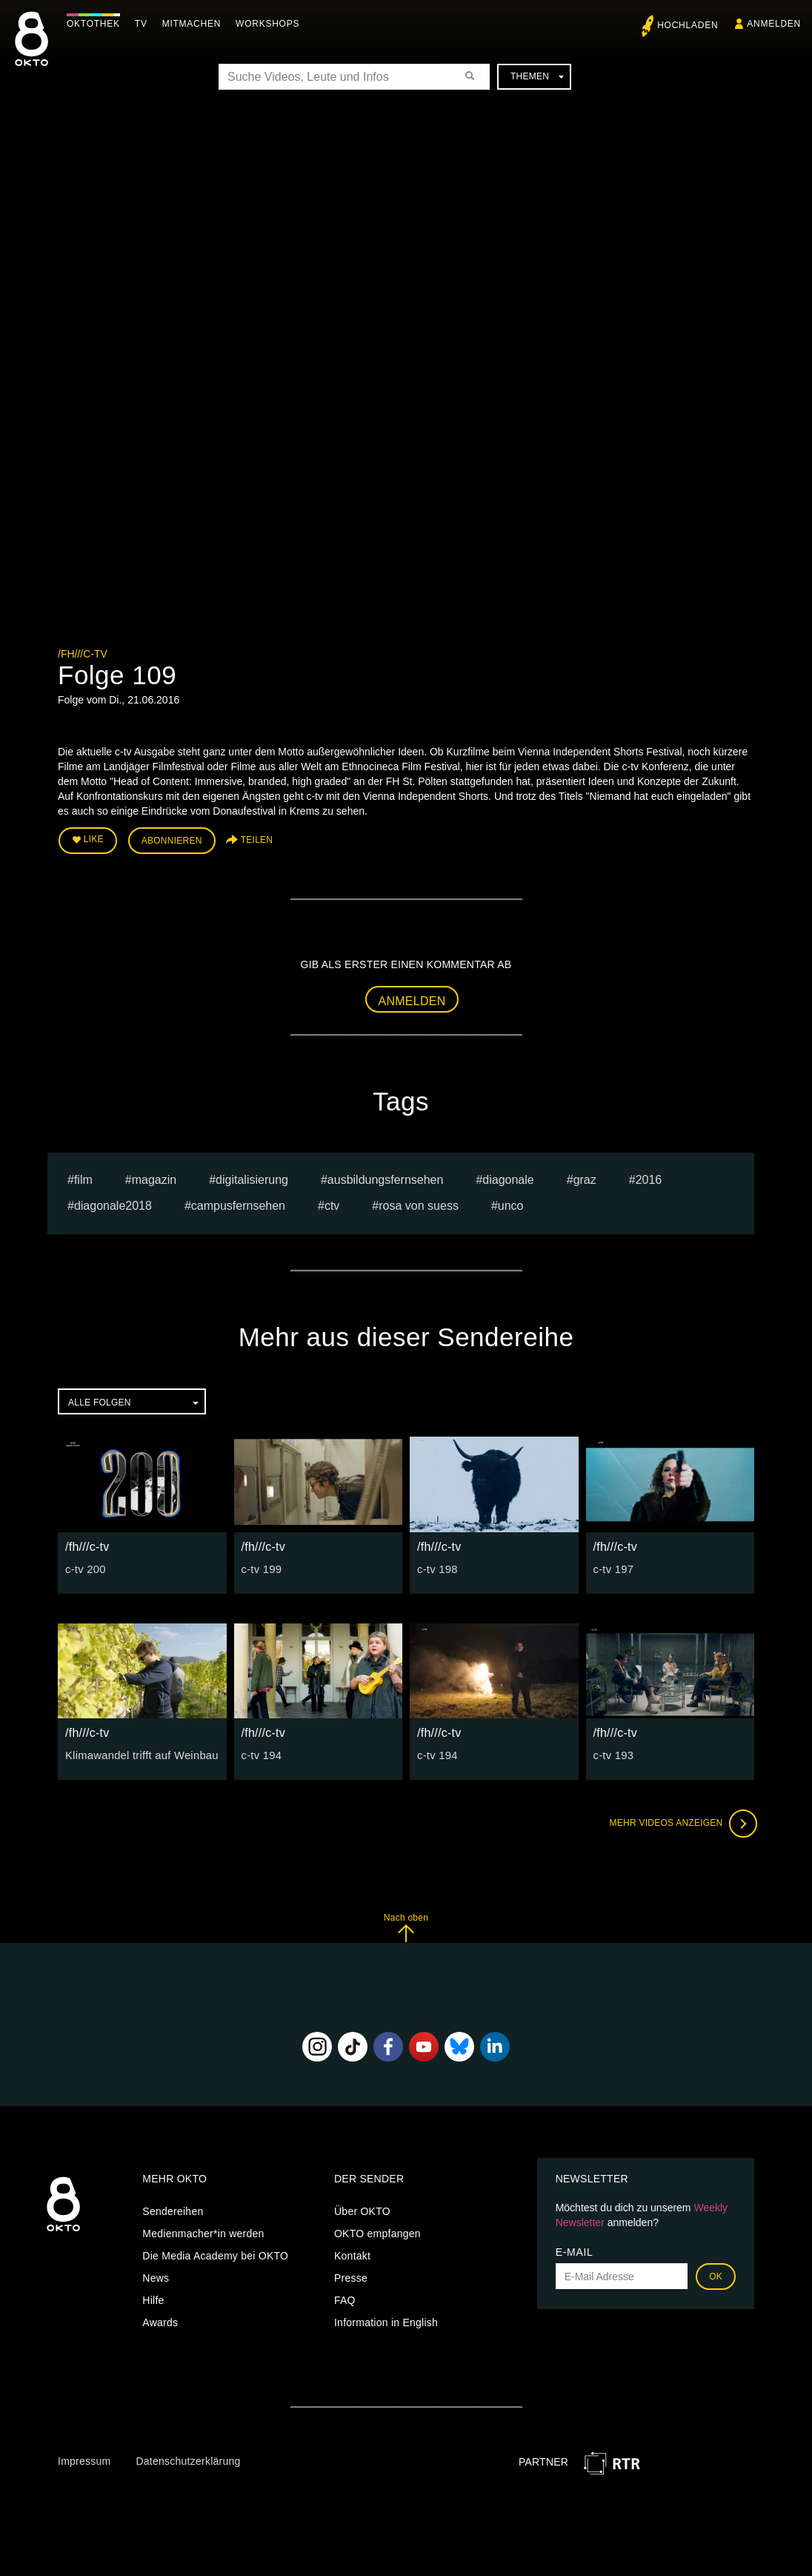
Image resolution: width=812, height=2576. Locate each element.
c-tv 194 (261, 1752)
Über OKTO (362, 2209)
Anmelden (412, 998)
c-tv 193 (612, 1752)
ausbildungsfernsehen (385, 1177)
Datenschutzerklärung (188, 2458)
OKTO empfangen (377, 2231)
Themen (537, 76)
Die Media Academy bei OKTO (215, 2253)
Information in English (386, 2320)
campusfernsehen (238, 1203)
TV (145, 24)
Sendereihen (172, 2209)
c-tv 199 (261, 1566)
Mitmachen (195, 24)
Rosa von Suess (419, 1203)
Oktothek (97, 24)
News (155, 2276)
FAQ (345, 2298)
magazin (154, 1177)
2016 (649, 1177)
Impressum (84, 2458)
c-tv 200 (84, 1566)
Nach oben (406, 1925)
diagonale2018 (113, 1203)
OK (715, 2274)
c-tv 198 (436, 1566)
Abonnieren (172, 839)
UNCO (511, 1203)
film (83, 1177)
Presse (350, 2276)
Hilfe (153, 2298)
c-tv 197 (612, 1566)
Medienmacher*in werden (203, 2231)
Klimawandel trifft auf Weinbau (137, 1752)
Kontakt (352, 2253)
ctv (332, 1203)
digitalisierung (252, 1177)
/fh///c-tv (82, 654)
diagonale (507, 1177)
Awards (160, 2320)
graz (584, 1177)
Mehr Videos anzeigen (680, 1821)
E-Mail (574, 2250)
